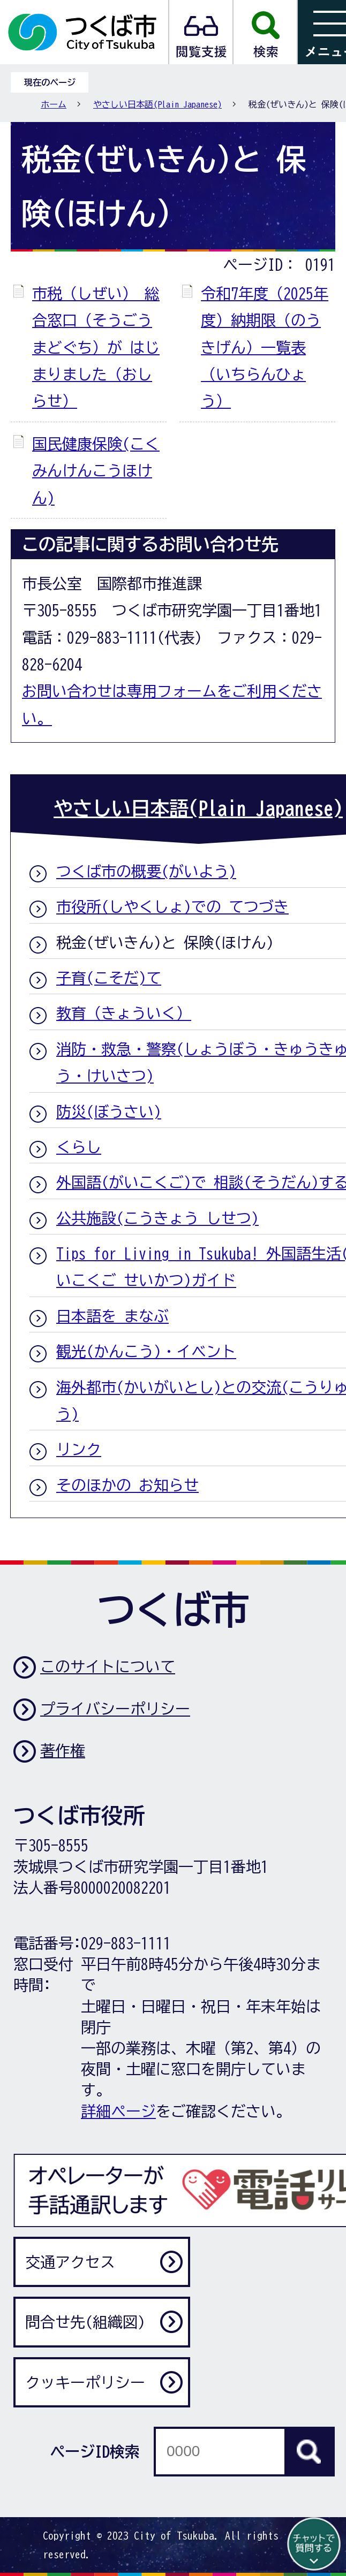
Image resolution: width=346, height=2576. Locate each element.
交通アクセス (70, 2261)
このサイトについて (107, 1666)
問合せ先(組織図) (85, 2321)
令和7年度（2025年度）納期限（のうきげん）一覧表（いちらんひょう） (264, 347)
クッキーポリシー (85, 2382)
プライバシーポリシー (115, 1708)
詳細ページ (118, 2111)
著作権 (62, 1750)
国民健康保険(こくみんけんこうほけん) (96, 470)
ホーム (53, 104)
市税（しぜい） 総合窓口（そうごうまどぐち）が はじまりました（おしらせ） (96, 347)
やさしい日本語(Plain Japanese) (157, 104)
